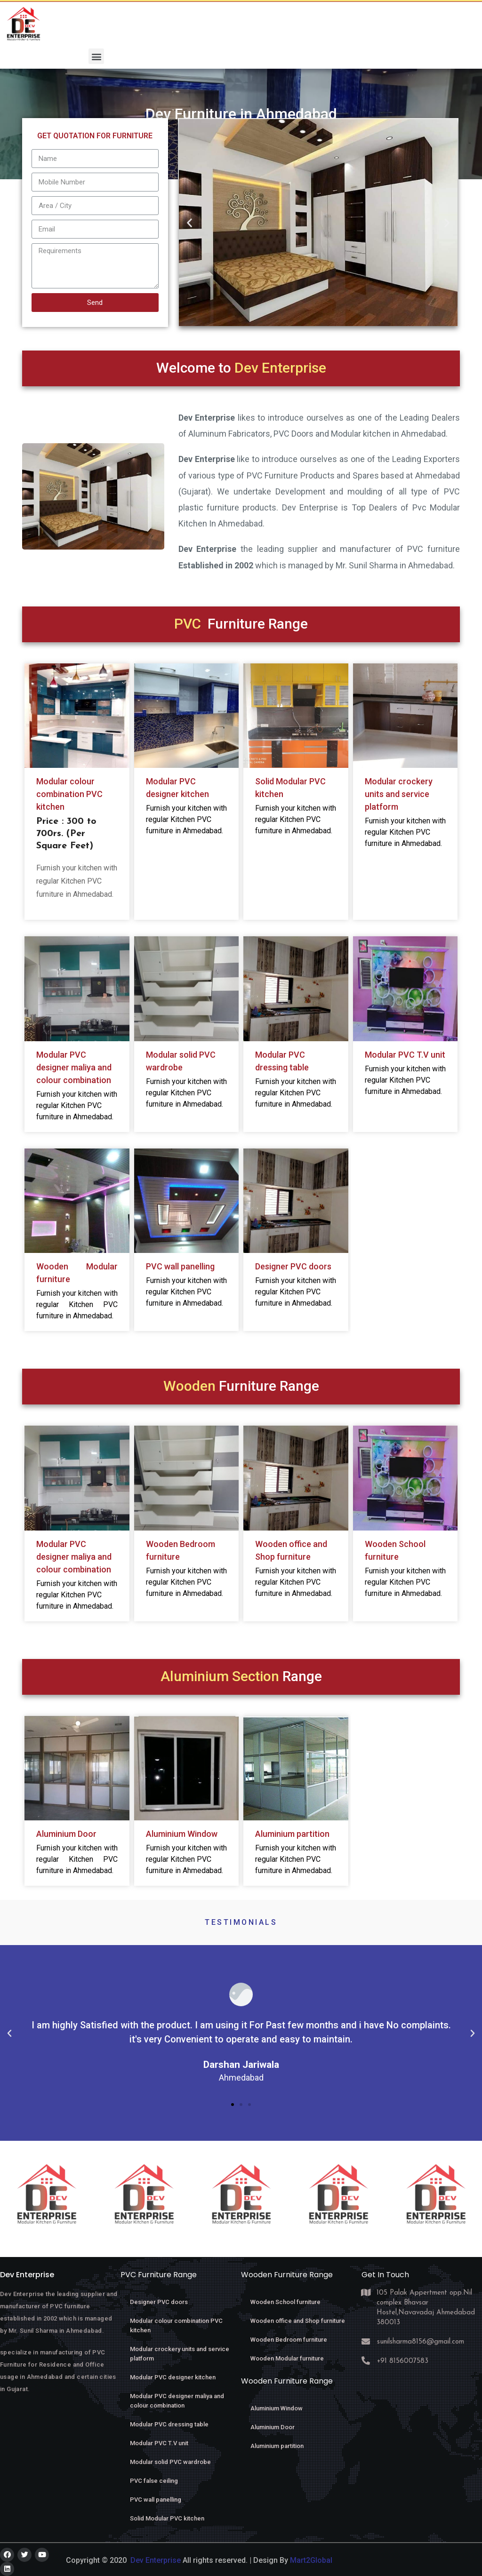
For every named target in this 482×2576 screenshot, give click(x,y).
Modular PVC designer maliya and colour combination (74, 1067)
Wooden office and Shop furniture (297, 2320)
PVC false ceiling (154, 2480)
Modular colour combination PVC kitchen (69, 794)
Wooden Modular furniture (287, 2358)
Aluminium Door (66, 1834)
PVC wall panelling (180, 1266)
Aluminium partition (292, 1834)
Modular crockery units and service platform (399, 794)
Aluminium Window (181, 1834)
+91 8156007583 (402, 2361)
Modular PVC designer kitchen (173, 2377)
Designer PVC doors (293, 1266)
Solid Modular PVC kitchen (167, 2518)
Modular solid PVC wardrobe (170, 2461)
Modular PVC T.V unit (405, 1055)
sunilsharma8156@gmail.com (420, 2341)
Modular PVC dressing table (169, 2424)
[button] (96, 56)
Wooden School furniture (285, 2301)
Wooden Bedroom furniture (288, 2339)
